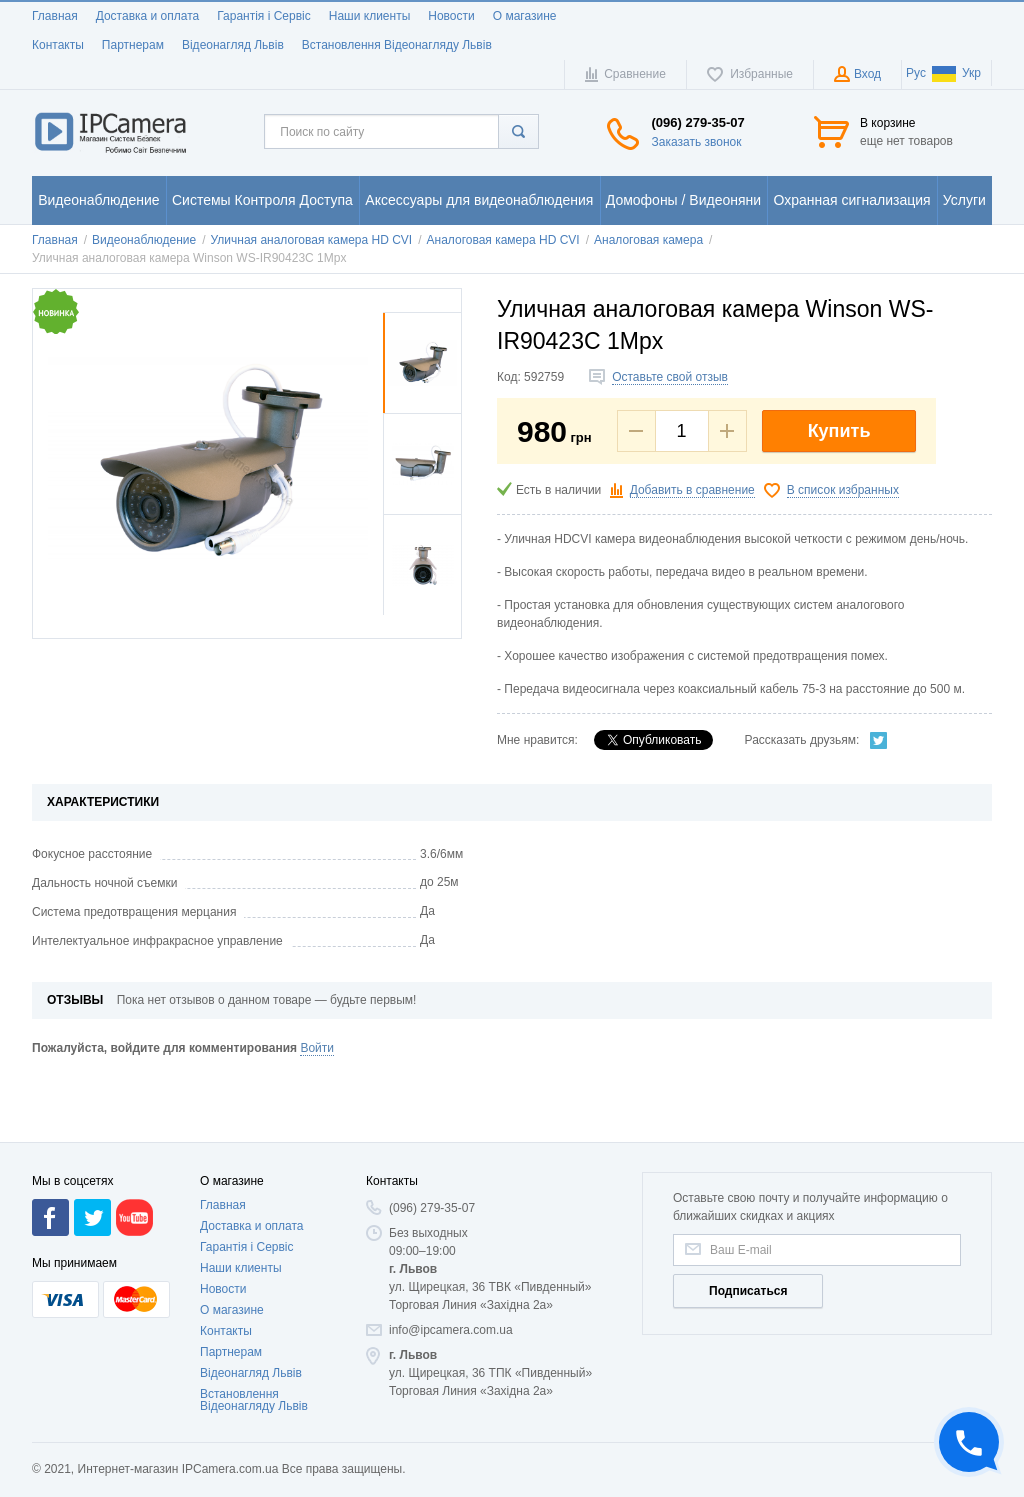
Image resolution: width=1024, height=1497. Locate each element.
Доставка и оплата (148, 16)
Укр (956, 73)
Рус (916, 73)
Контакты (58, 45)
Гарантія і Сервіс (264, 16)
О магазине (525, 16)
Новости (451, 16)
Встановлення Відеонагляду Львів (397, 45)
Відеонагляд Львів (233, 45)
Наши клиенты (370, 16)
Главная (55, 16)
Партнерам (133, 45)
